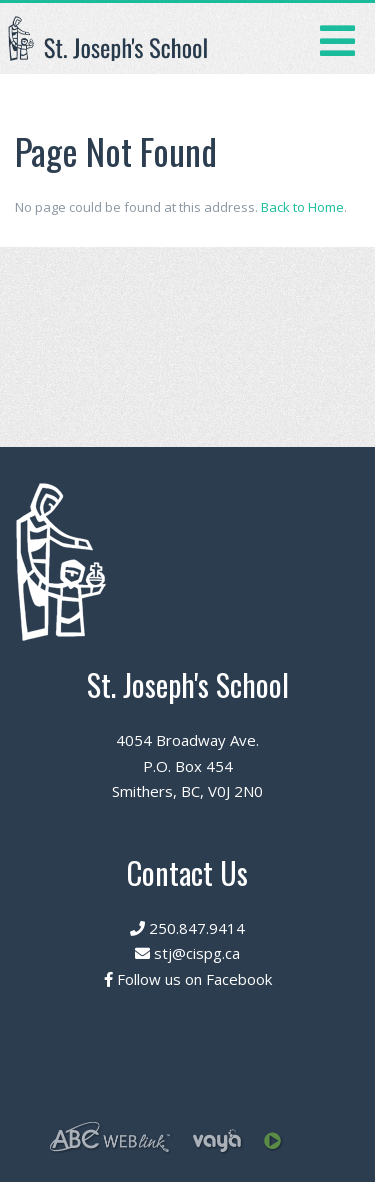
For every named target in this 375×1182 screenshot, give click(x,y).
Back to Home (302, 207)
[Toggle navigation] (337, 38)
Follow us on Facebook (188, 979)
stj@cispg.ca (187, 953)
